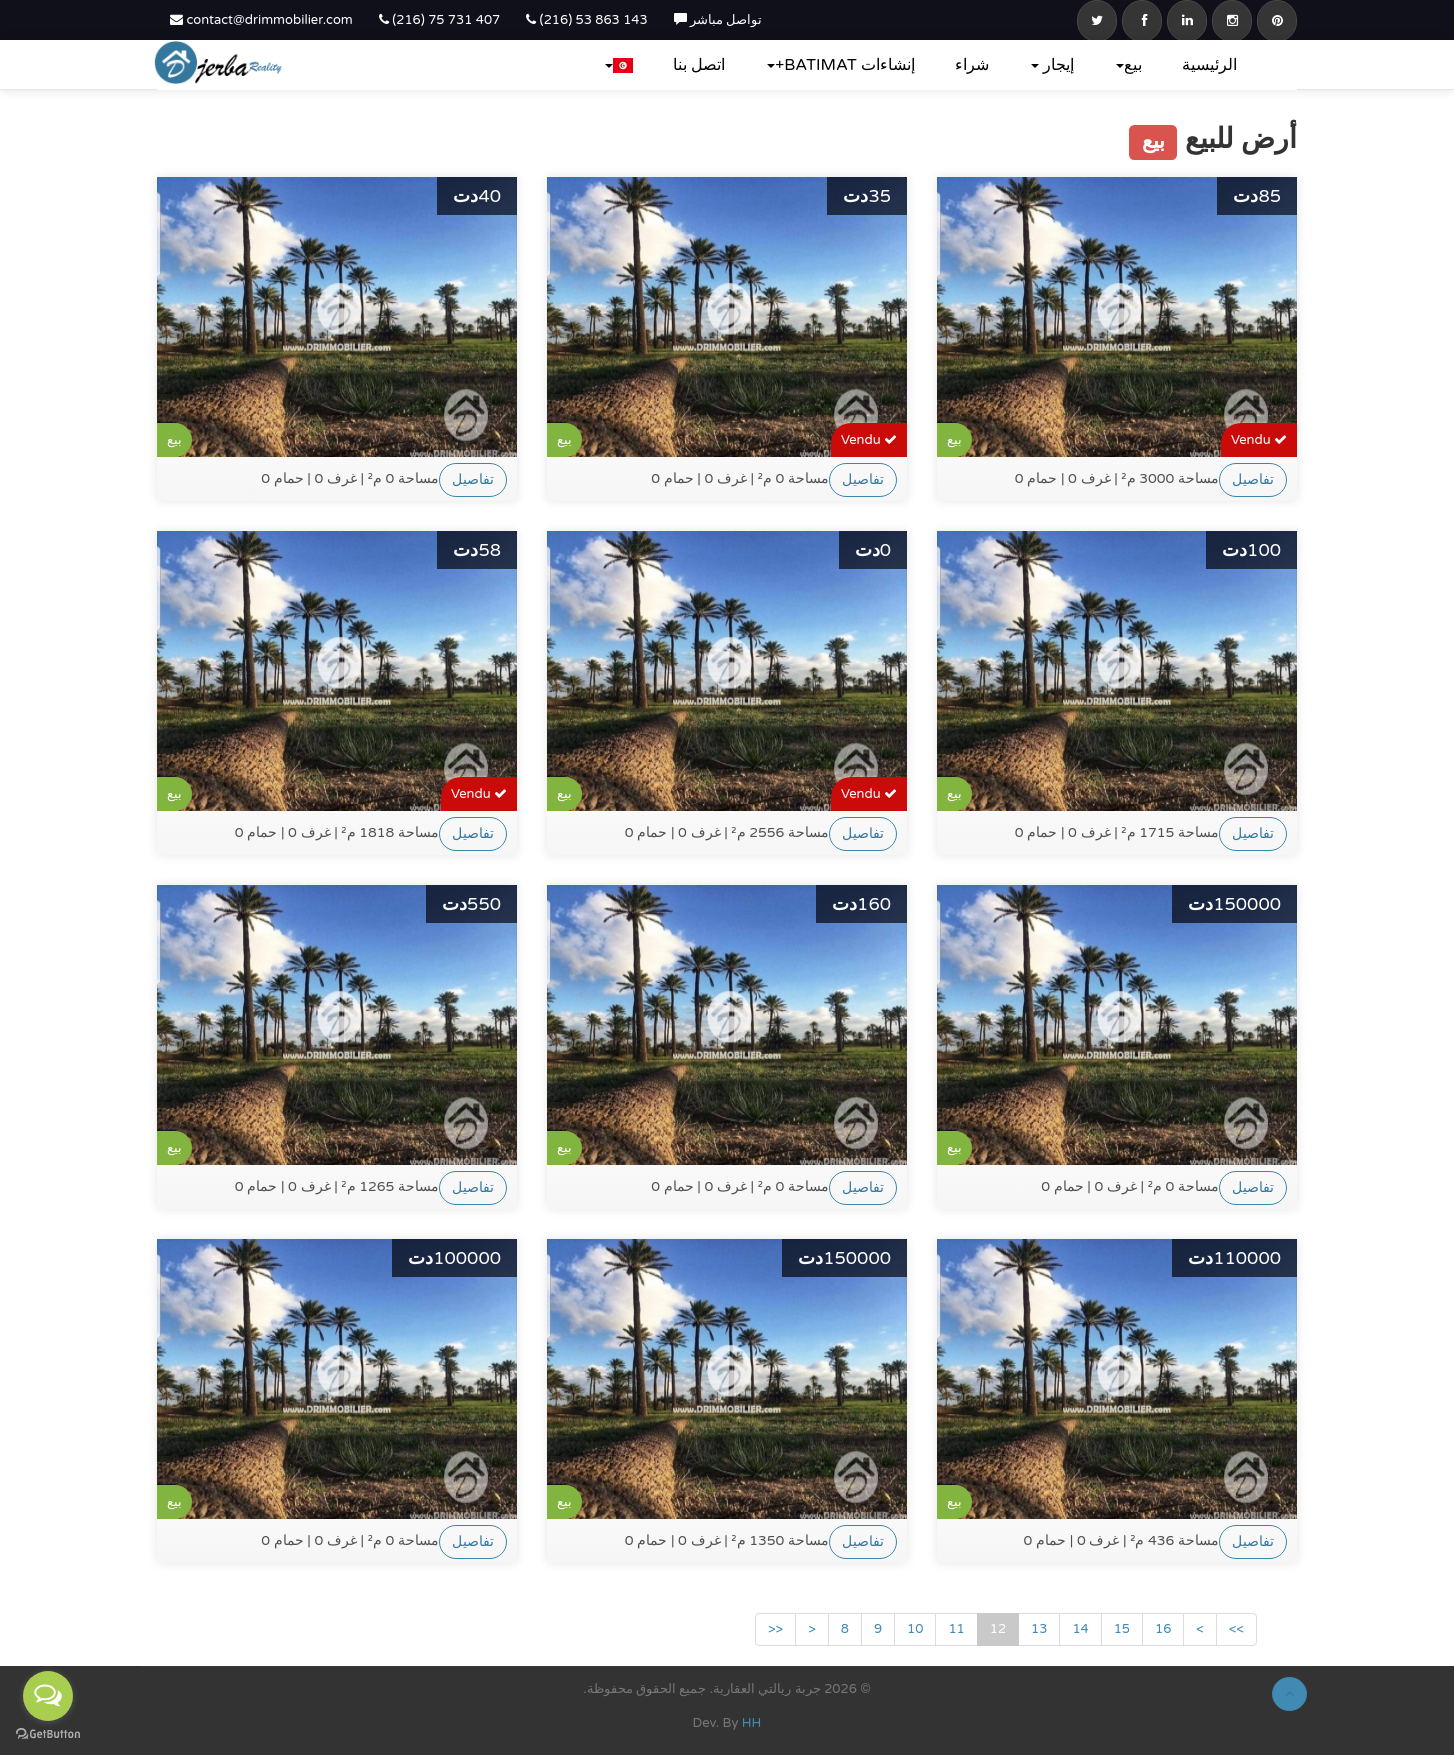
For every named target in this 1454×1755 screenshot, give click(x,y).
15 (1122, 1629)
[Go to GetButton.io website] (48, 1734)
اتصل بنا (699, 65)
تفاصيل (473, 479)
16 (1163, 1629)
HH (752, 1723)
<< (775, 1629)
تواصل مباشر (718, 20)
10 (915, 1629)
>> (1236, 1629)
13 (1039, 1629)
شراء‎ (972, 65)
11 (956, 1629)
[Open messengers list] (48, 1696)
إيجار (1052, 65)
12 (998, 1629)
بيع (1129, 65)
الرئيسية (1209, 65)
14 (1080, 1629)
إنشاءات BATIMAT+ (841, 65)
